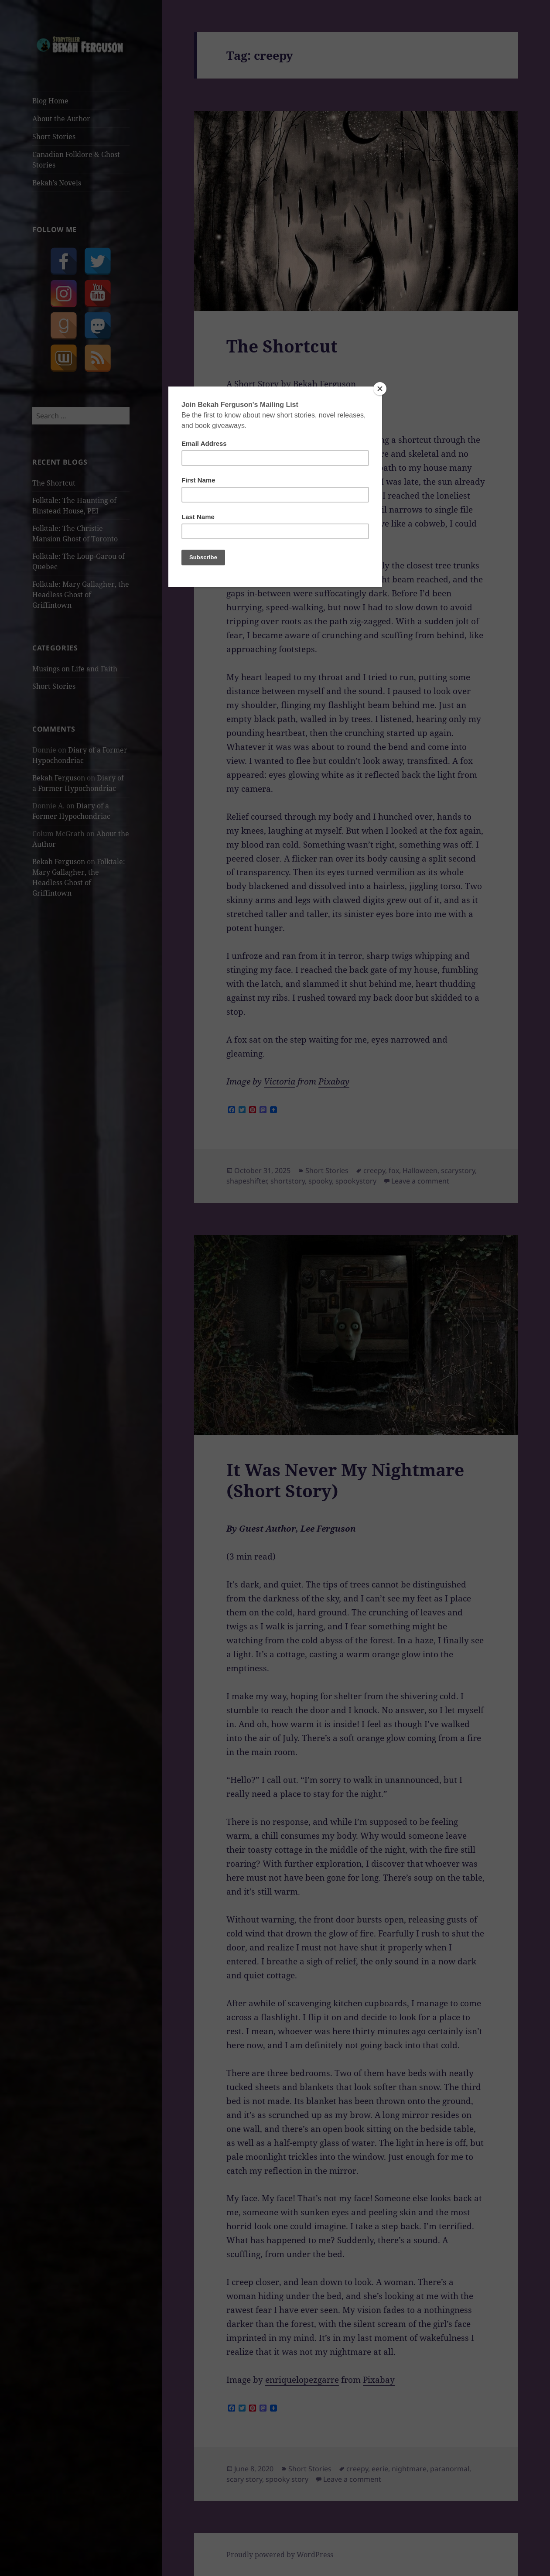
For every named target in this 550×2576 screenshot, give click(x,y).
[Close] (379, 388)
